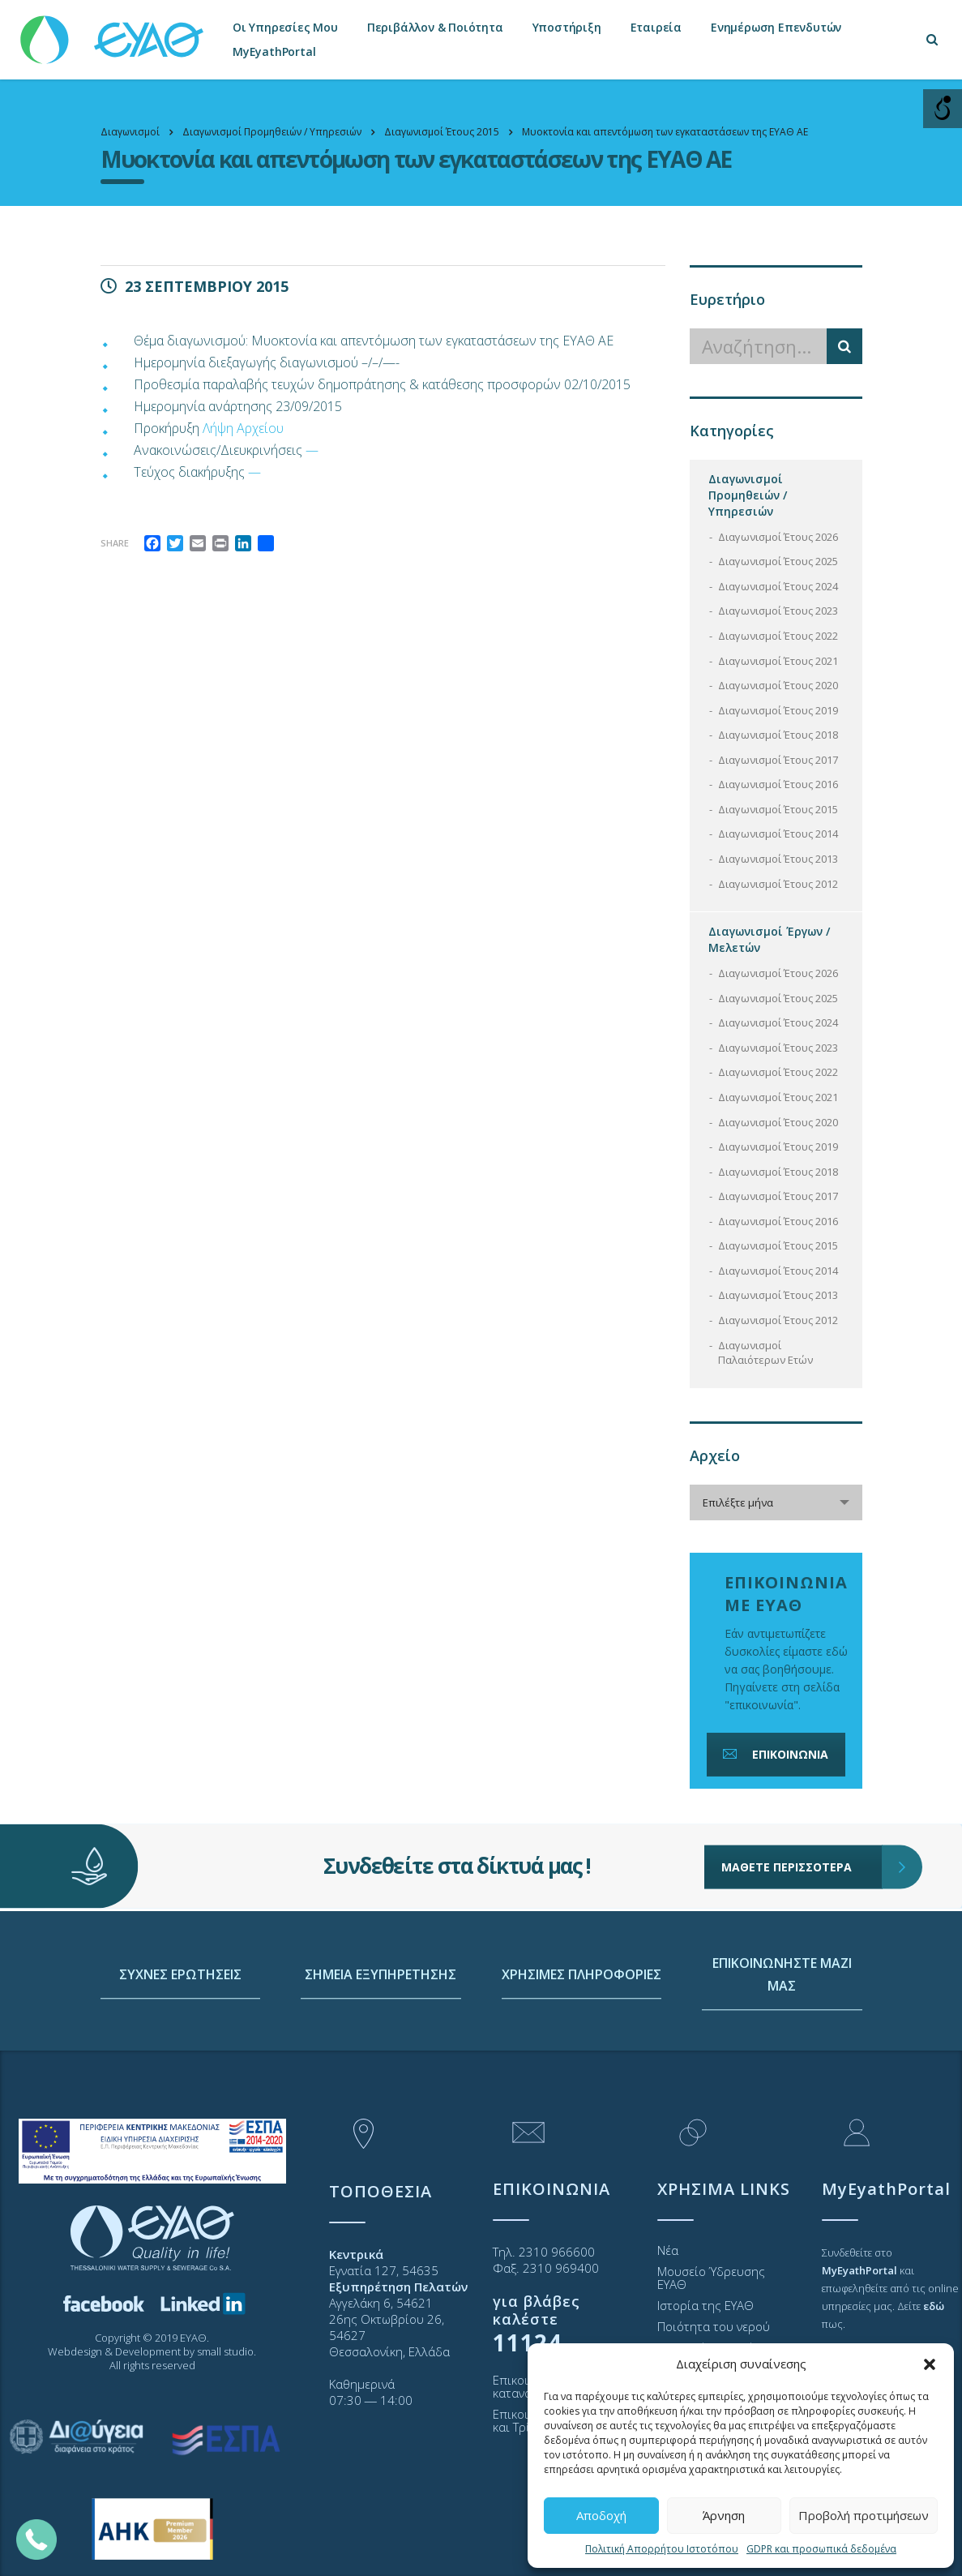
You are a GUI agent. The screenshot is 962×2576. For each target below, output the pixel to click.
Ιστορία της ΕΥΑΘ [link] (705, 2305)
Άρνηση (724, 2515)
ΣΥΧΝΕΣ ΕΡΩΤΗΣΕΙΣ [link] (180, 2055)
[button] (929, 2364)
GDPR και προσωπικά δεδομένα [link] (821, 2549)
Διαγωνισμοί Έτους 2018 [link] (778, 734)
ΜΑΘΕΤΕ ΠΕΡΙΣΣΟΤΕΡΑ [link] (802, 1818)
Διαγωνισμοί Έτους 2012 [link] (778, 884)
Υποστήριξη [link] (566, 27)
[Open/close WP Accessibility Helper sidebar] (942, 108)
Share (114, 543)
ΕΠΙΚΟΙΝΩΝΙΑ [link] (774, 1754)
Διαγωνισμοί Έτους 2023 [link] (778, 610)
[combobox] (776, 1502)
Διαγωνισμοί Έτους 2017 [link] (778, 759)
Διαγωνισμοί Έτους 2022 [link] (778, 635)
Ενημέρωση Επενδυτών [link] (776, 27)
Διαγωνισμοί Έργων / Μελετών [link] (769, 939)
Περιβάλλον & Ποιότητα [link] (435, 27)
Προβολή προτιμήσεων (863, 2515)
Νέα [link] (667, 2250)
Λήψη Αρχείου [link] (243, 428)
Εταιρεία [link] (656, 27)
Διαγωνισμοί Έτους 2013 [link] (778, 858)
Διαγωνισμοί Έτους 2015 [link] (778, 809)
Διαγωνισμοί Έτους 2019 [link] (778, 710)
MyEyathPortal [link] (274, 51)
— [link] (312, 450)
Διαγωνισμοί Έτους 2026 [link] (778, 536)
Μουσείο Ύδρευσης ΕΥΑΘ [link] (711, 2278)
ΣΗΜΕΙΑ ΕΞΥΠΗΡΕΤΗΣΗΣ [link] (380, 2055)
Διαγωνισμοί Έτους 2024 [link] (778, 586)
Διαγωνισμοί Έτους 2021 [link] (778, 661)
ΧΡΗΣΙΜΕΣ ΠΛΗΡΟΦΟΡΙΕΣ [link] (581, 2055)
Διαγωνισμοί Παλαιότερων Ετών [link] (765, 1353)
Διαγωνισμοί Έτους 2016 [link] (778, 784)
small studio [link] (225, 2351)
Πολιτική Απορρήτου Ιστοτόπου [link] (661, 2549)
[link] (113, 32)
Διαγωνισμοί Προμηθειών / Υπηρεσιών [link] (747, 495)
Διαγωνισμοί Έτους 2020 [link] (778, 685)
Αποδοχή (601, 2515)
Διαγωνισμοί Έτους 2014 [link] (778, 833)
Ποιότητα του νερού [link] (713, 2326)
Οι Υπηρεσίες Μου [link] (285, 27)
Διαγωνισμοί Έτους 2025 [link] (778, 561)
